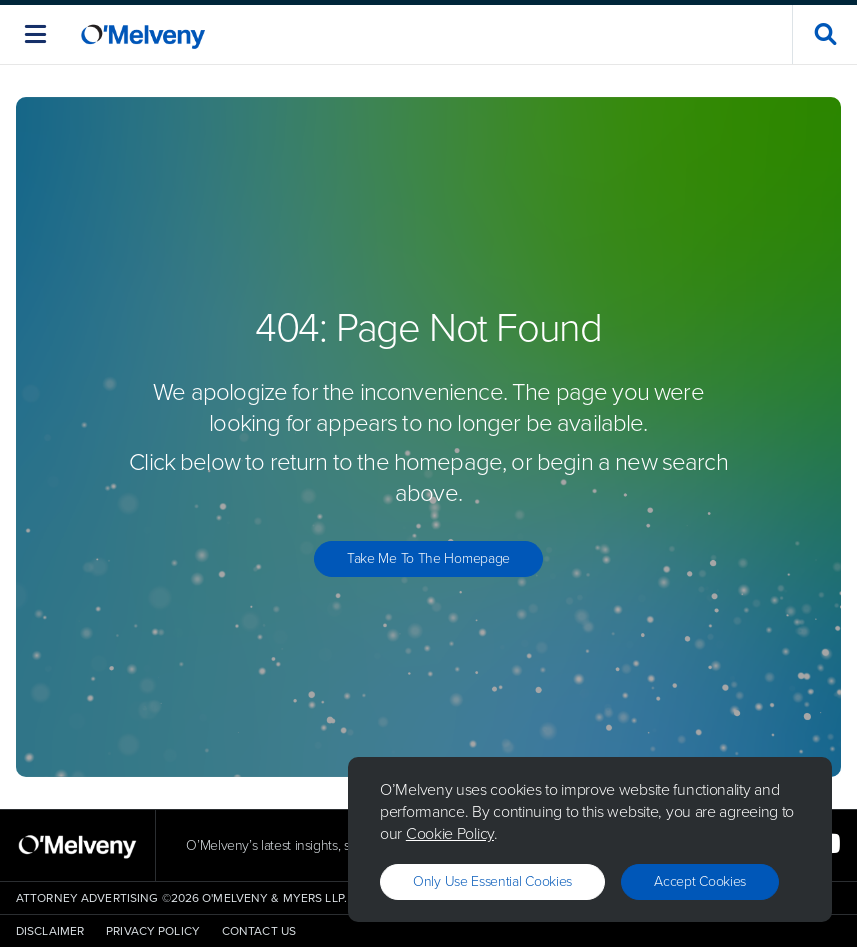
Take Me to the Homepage (428, 558)
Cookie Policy (450, 833)
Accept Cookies (700, 881)
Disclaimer (50, 931)
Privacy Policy (153, 931)
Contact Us (259, 931)
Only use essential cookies (492, 881)
